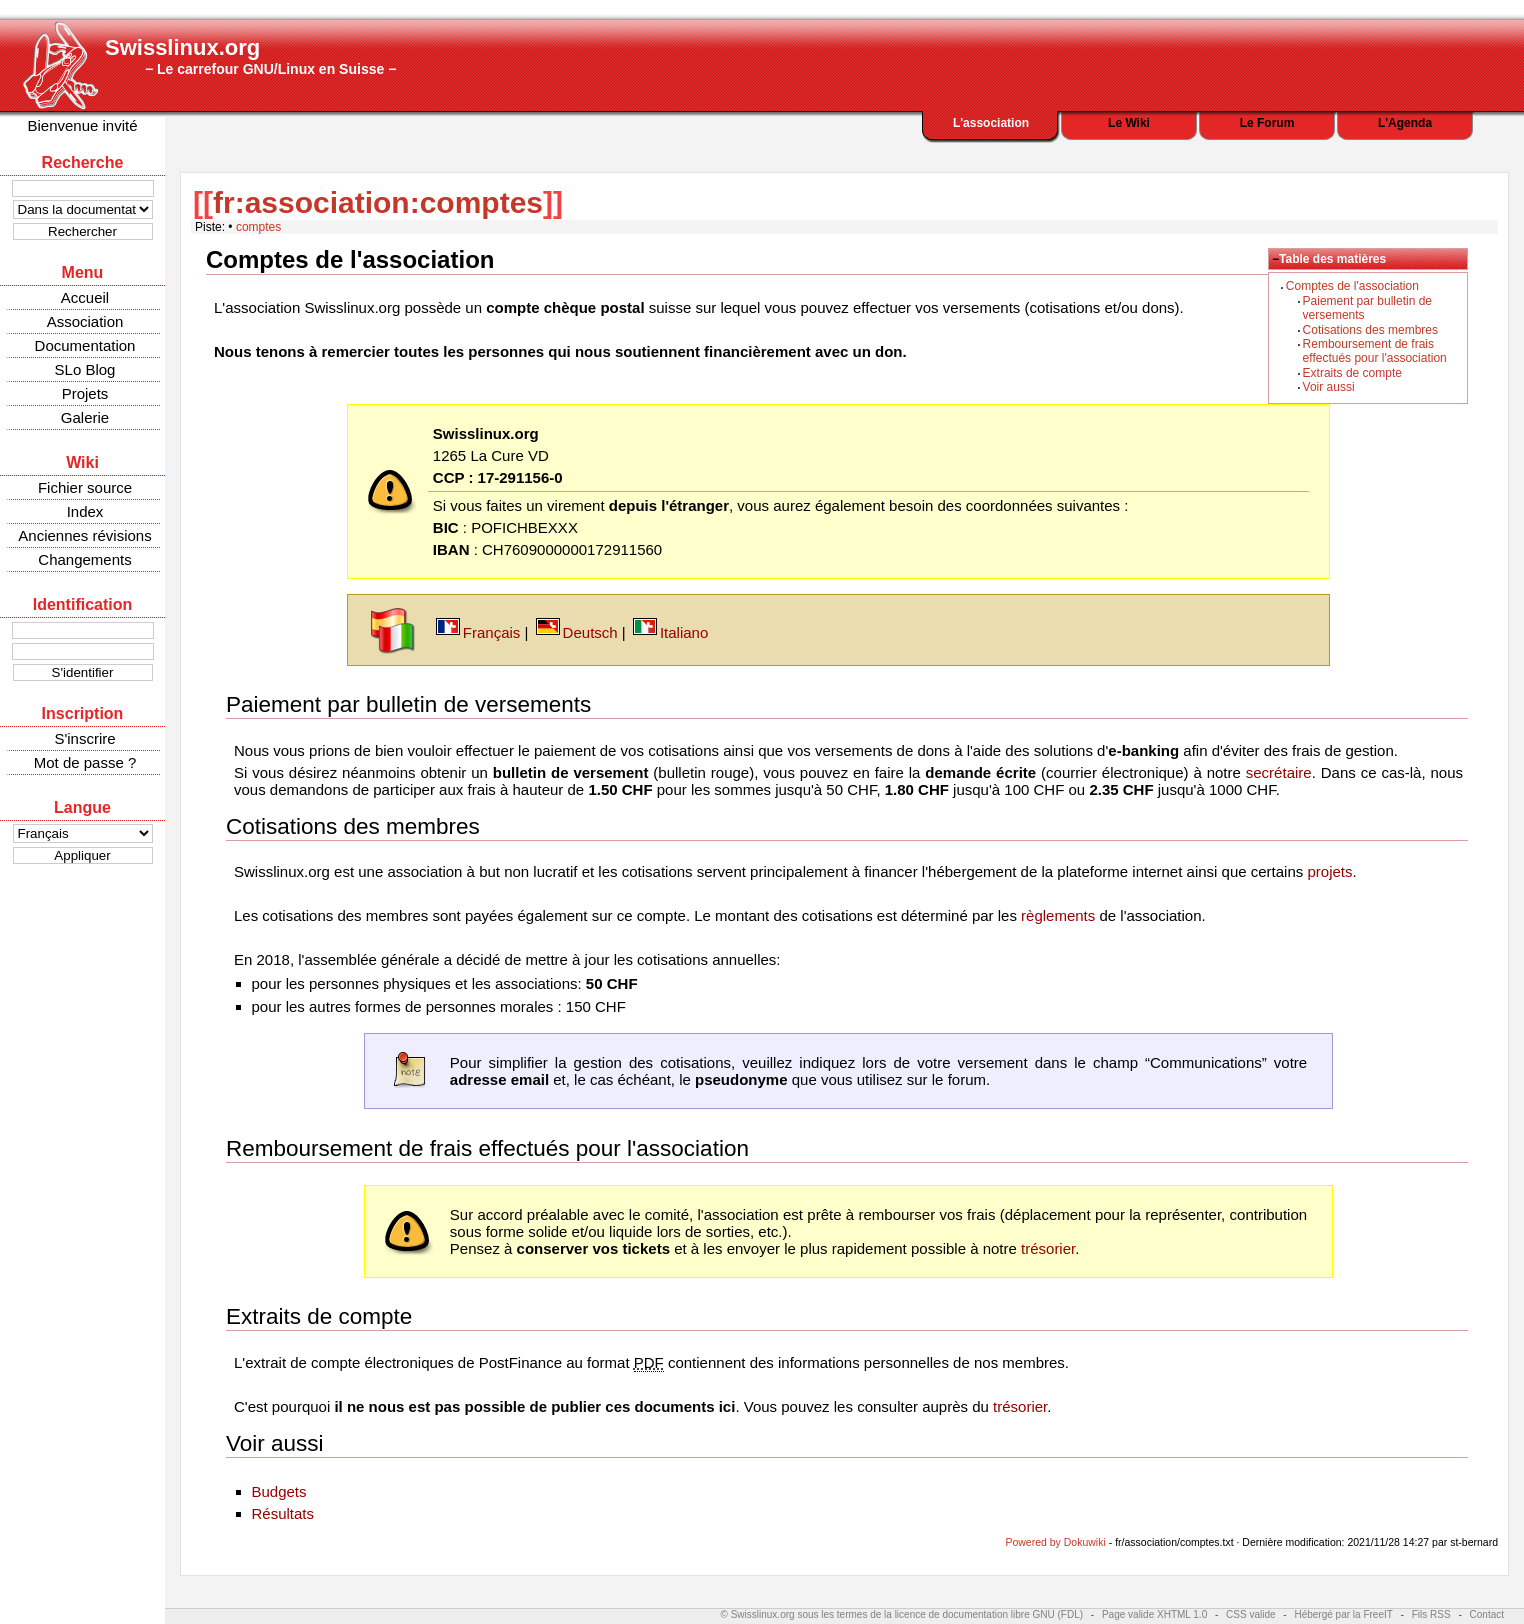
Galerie (85, 417)
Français (492, 632)
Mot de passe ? (85, 762)
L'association (991, 123)
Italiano (684, 632)
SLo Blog (85, 369)
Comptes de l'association (1352, 286)
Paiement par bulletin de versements (408, 704)
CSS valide (1250, 1614)
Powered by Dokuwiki (1055, 1542)
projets (1329, 871)
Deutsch (590, 632)
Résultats (283, 1513)
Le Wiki (1129, 123)
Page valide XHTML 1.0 (1154, 1614)
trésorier (1048, 1248)
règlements (1058, 915)
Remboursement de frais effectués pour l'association (1375, 351)
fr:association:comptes (378, 202)
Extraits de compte (1352, 373)
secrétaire (1279, 772)
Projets (85, 393)
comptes (258, 227)
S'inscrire (84, 738)
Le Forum (1267, 123)
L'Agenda (1405, 123)
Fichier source (85, 487)
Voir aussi (1329, 387)
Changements (84, 559)
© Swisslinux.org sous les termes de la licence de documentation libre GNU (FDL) (902, 1614)
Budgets (279, 1491)
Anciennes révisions (84, 535)
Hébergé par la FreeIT (1343, 1614)
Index (85, 511)
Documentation (85, 345)
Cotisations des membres (1370, 330)
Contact (1487, 1614)
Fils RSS (1431, 1614)
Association (85, 321)
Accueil (85, 297)
